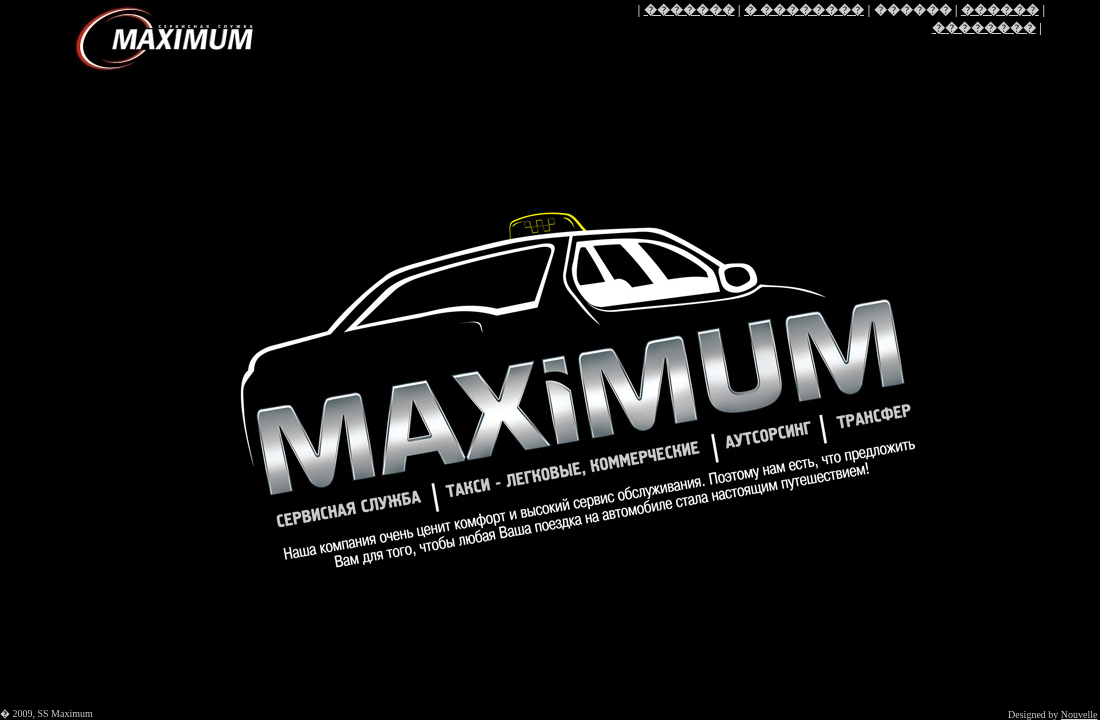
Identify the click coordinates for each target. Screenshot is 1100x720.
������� (689, 9)
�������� (984, 27)
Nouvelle (1079, 714)
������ (1000, 9)
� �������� (804, 9)
